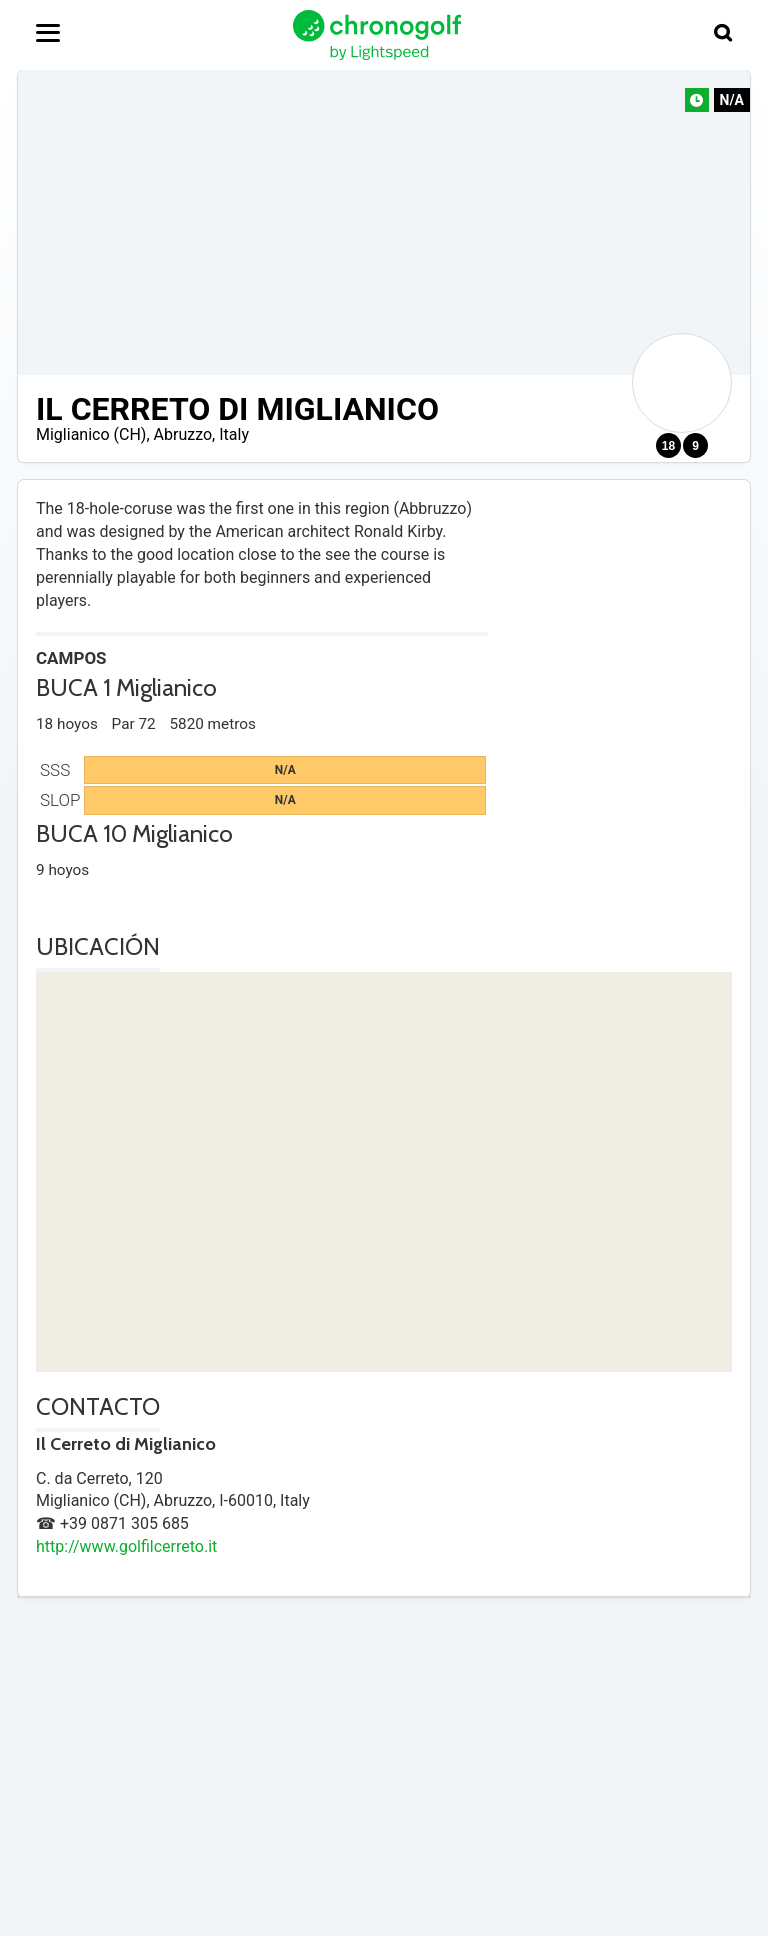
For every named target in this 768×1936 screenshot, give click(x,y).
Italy (234, 434)
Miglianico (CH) (91, 434)
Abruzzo (183, 434)
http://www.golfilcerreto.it (126, 1546)
